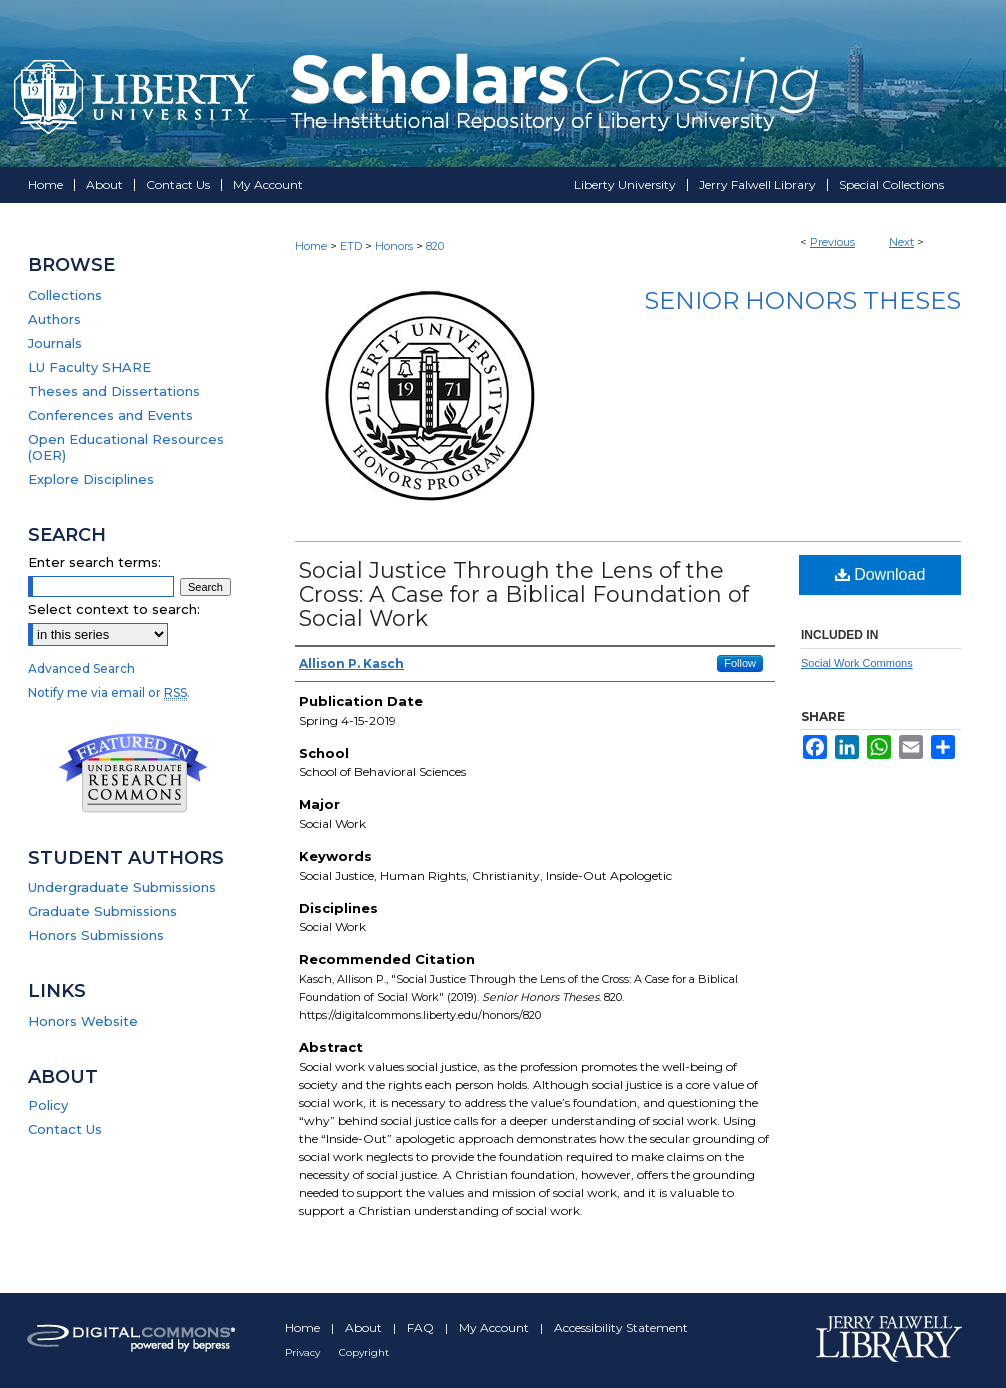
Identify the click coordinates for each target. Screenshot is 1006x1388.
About (365, 1327)
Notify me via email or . (109, 692)
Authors (54, 319)
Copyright (364, 1352)
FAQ (422, 1327)
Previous (832, 242)
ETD (351, 246)
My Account (495, 1327)
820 (435, 246)
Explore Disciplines (91, 479)
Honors (394, 246)
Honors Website (83, 1021)
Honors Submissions (96, 935)
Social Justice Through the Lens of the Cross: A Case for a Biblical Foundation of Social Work (524, 594)
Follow (740, 663)
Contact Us (65, 1129)
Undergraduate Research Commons (133, 773)
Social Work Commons (857, 663)
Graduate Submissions (102, 911)
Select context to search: (114, 609)
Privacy (304, 1352)
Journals (55, 343)
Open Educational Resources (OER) (126, 447)
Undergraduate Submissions (122, 887)
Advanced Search (81, 668)
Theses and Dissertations (114, 391)
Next (901, 242)
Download (880, 574)
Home (311, 246)
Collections (65, 295)
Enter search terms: (94, 562)
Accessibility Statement (621, 1327)
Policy (48, 1105)
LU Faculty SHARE (89, 367)
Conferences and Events (110, 415)
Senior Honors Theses (802, 300)
